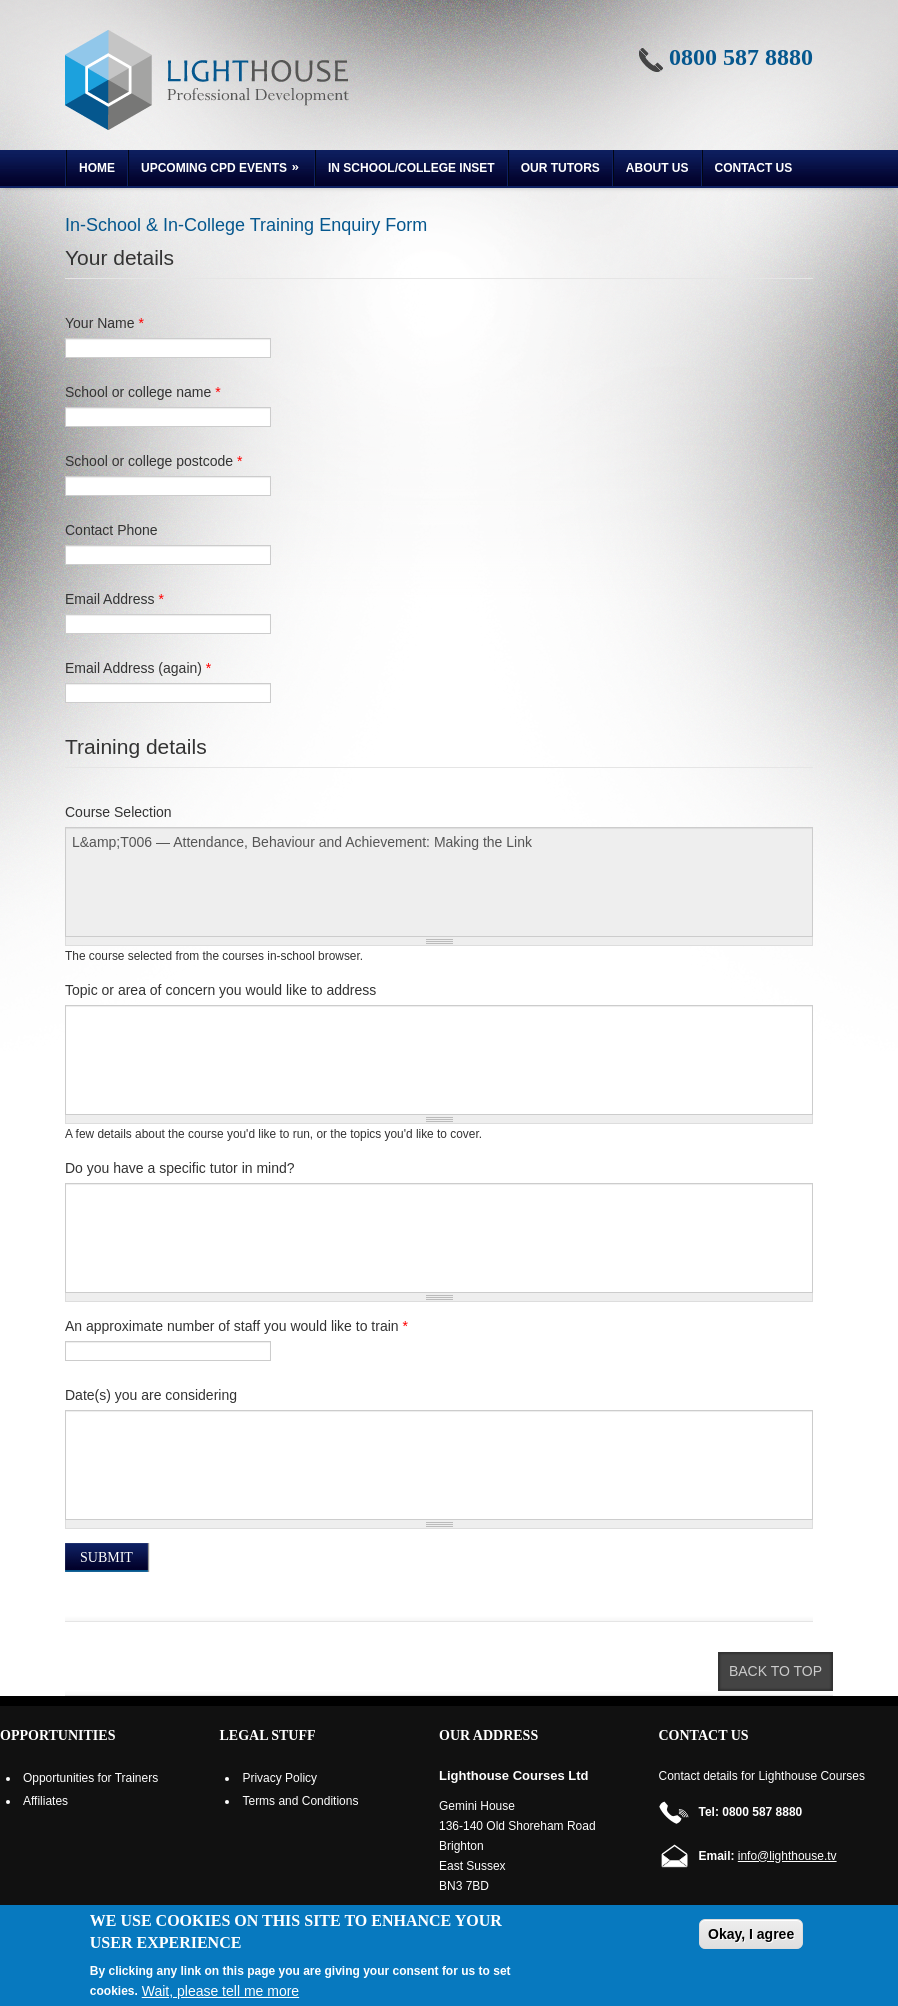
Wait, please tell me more (220, 1991)
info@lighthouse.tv (787, 1856)
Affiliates (45, 1801)
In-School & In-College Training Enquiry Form (246, 225)
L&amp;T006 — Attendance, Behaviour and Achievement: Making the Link (439, 882)
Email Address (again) (138, 668)
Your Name (104, 323)
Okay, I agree (751, 1934)
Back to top (775, 1671)
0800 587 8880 (741, 57)
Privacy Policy (279, 1778)
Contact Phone (111, 530)
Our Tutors (560, 168)
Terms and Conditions (300, 1801)
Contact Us (754, 168)
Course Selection (118, 812)
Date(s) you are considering (151, 1395)
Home (97, 168)
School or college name (143, 392)
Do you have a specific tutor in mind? (180, 1168)
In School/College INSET (411, 168)
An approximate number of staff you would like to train (236, 1326)
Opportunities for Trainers (90, 1778)
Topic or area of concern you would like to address (220, 990)
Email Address (114, 599)
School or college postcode (153, 461)
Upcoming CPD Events (215, 170)
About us (657, 168)
